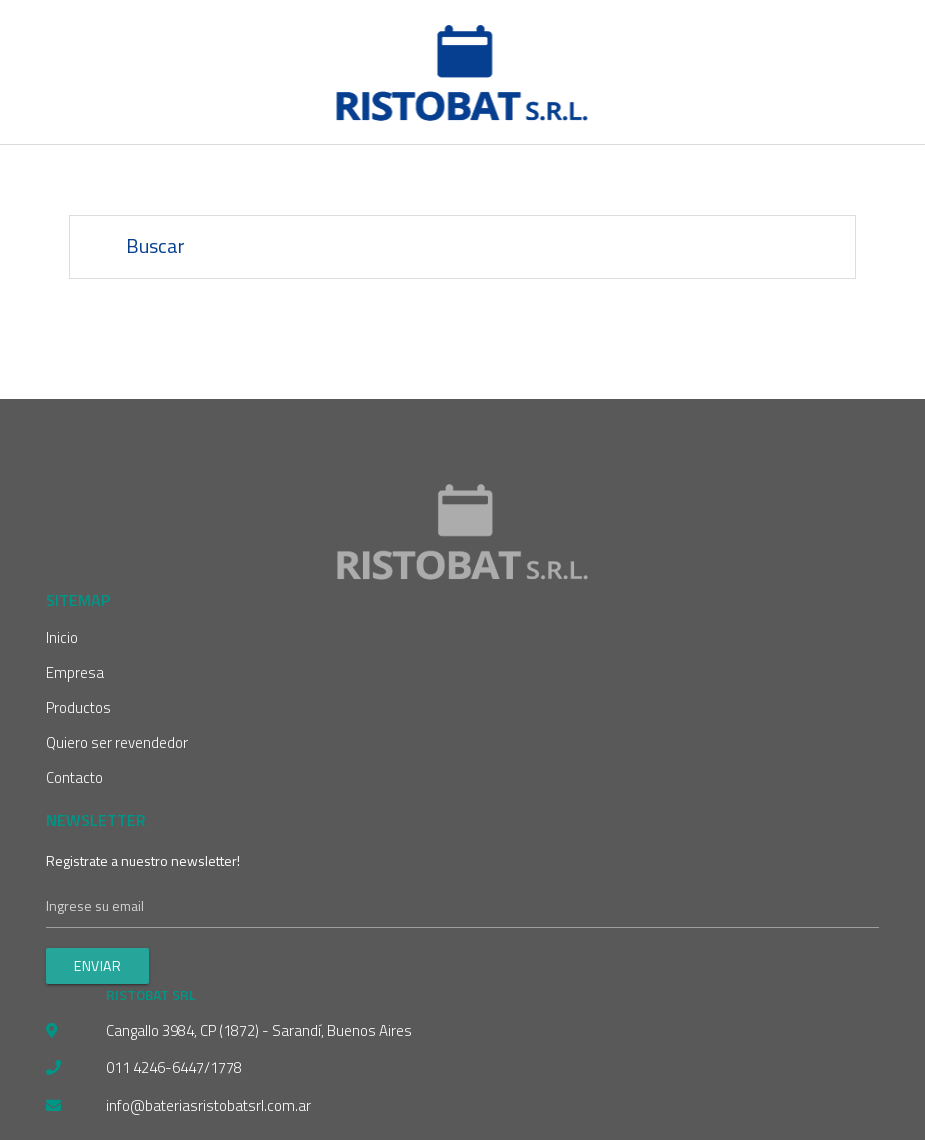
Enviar (97, 965)
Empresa (75, 672)
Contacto (74, 777)
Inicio (62, 637)
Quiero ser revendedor (117, 742)
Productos (78, 707)
